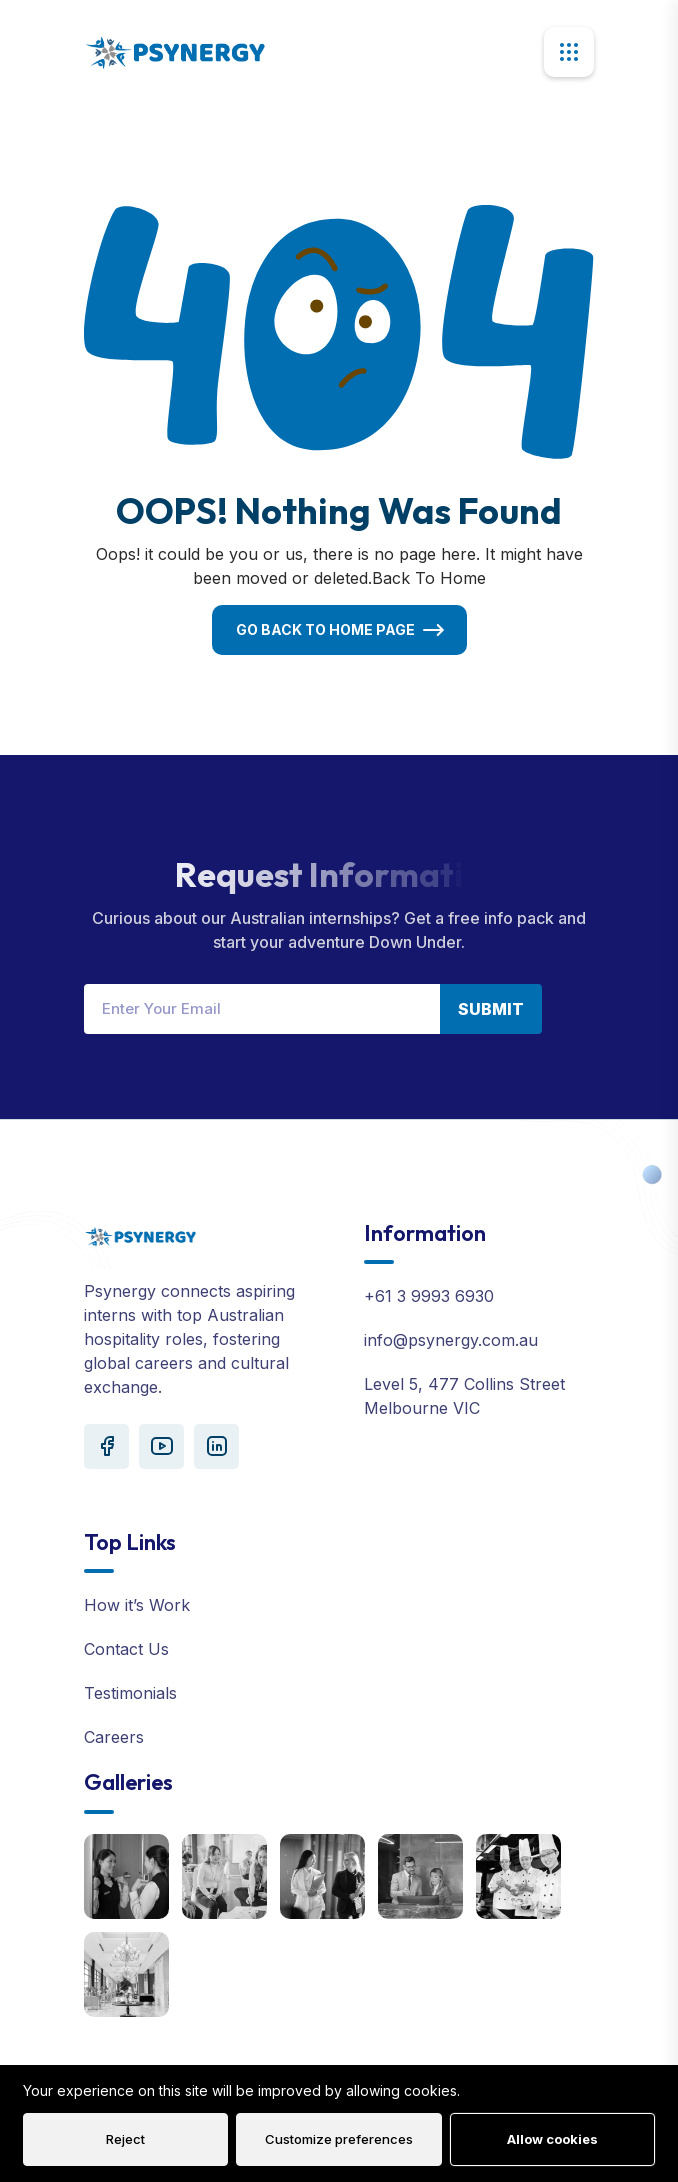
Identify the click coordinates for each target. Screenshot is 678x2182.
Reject (125, 2139)
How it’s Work (137, 1605)
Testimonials (130, 1693)
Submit (491, 1009)
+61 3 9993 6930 (429, 1296)
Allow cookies (552, 2139)
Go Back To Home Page (325, 629)
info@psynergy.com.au (451, 1340)
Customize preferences (339, 2139)
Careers (114, 1737)
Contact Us (126, 1649)
